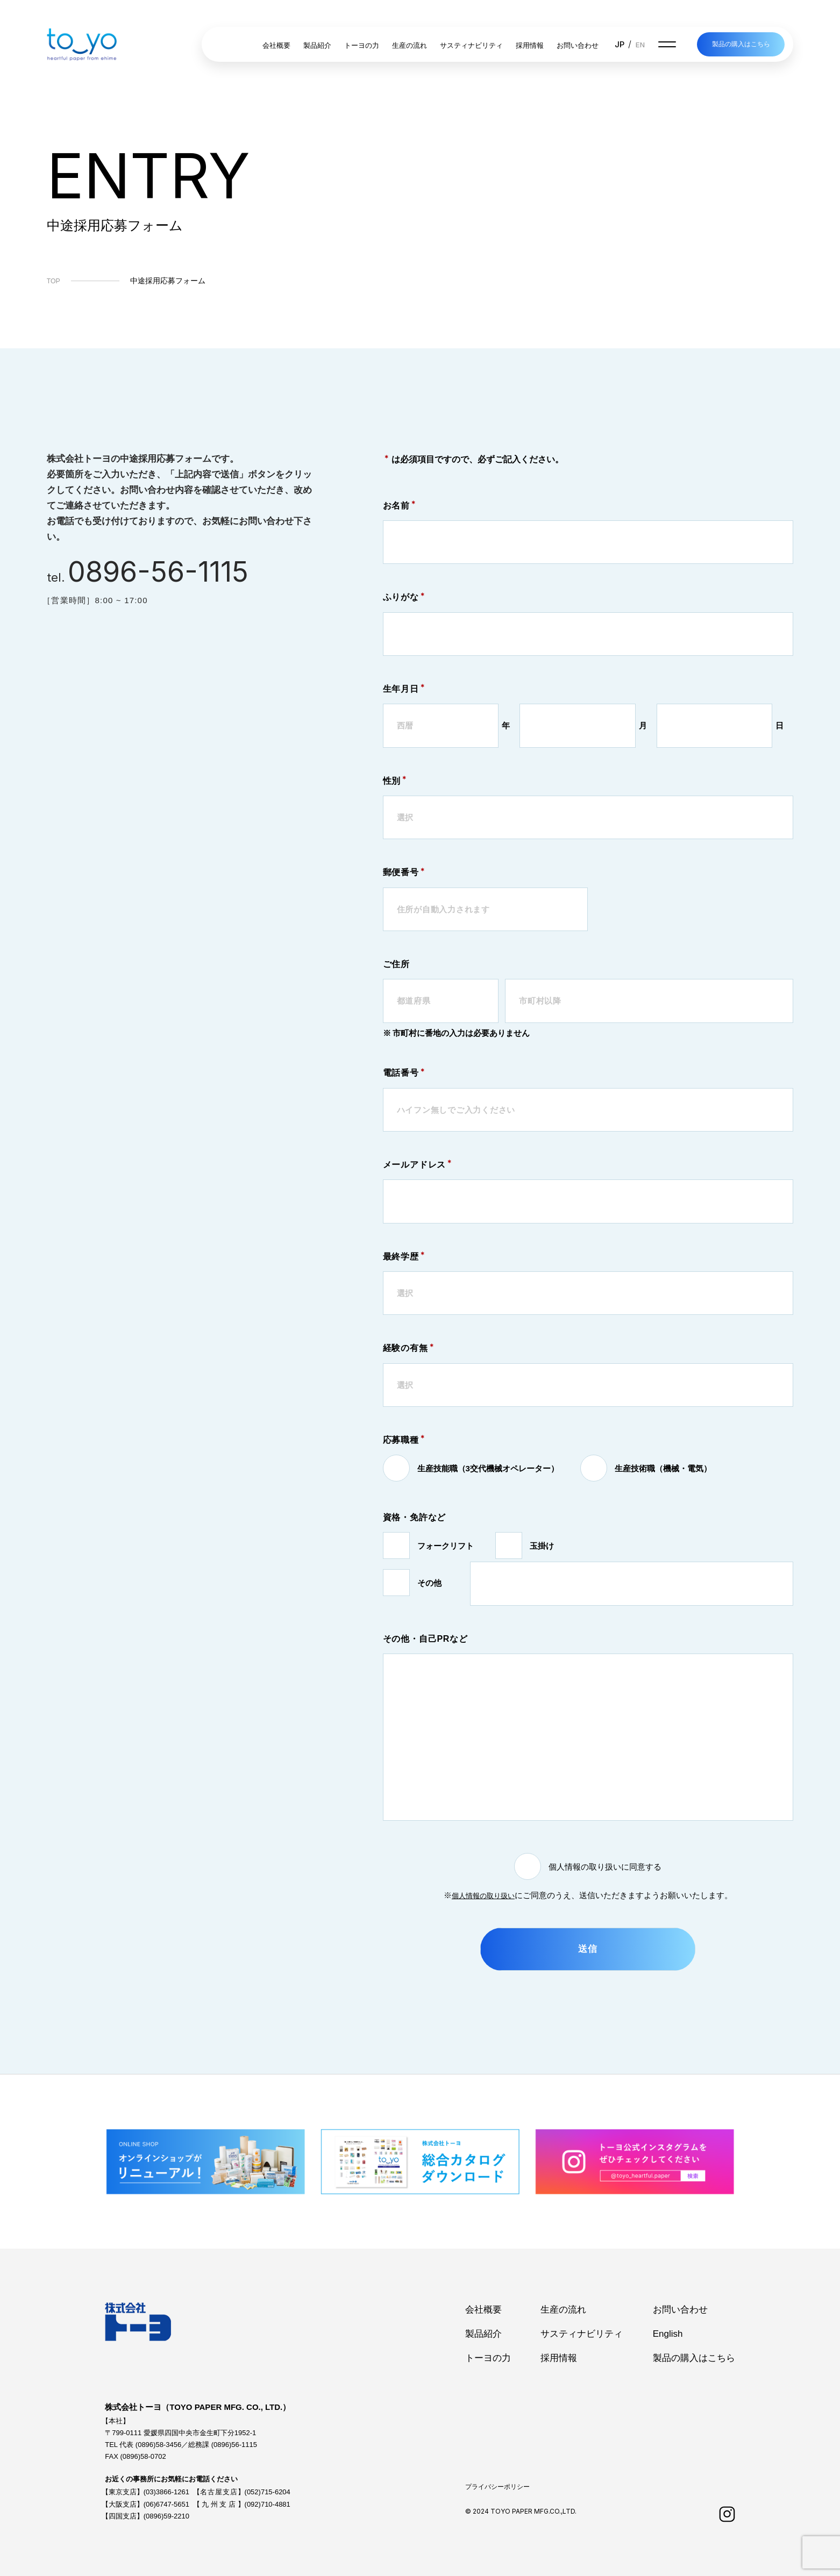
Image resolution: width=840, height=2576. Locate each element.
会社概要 (275, 46)
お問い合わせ (576, 46)
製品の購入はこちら (741, 45)
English (668, 2334)
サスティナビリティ (469, 46)
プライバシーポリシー (497, 2487)
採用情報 (528, 46)
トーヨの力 (360, 46)
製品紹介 (316, 46)
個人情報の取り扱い (483, 1895)
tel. (151, 575)
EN (637, 45)
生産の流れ (407, 46)
